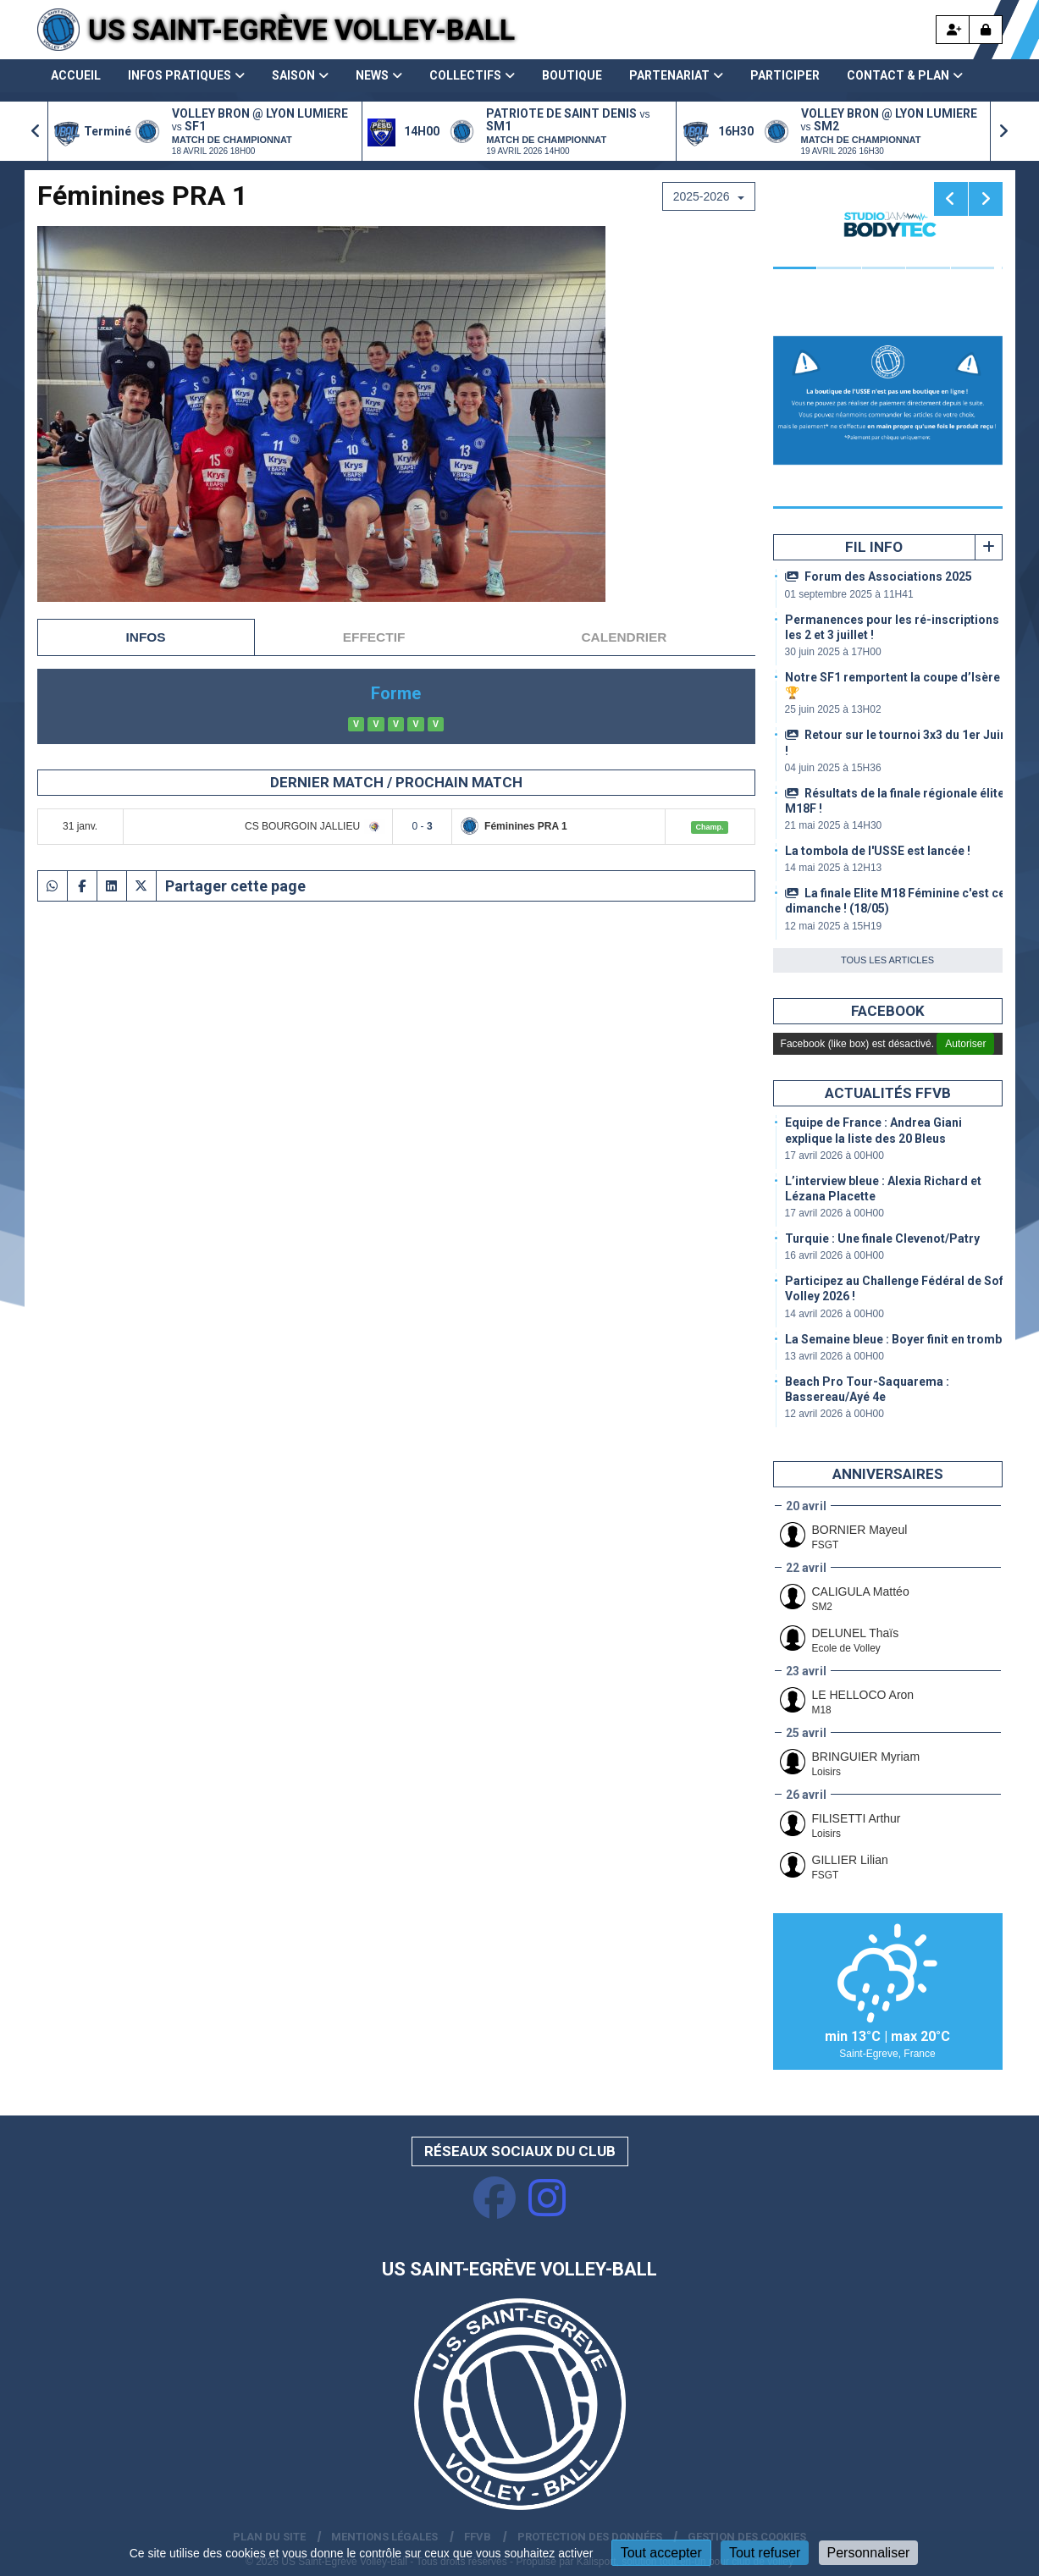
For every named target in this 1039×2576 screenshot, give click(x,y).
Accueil (76, 75)
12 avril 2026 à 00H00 (834, 1414)
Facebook (888, 1010)
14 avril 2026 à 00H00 (834, 1314)
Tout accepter (661, 2553)
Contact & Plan (905, 75)
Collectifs (472, 75)
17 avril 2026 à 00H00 (834, 1155)
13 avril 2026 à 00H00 (834, 1356)
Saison (300, 75)
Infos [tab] (146, 637)
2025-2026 (708, 196)
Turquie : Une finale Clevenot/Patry (882, 1238)
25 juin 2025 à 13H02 (833, 709)
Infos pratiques (186, 75)
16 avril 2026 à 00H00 (834, 1255)
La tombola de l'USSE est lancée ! (877, 851)
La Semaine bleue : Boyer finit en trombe (897, 1339)
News (379, 75)
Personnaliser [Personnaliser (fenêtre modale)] (868, 2553)
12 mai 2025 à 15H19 (833, 926)
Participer (785, 75)
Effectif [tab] (374, 637)
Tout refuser (764, 2553)
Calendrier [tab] (624, 637)
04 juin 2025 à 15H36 (833, 768)
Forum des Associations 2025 (878, 576)
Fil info (874, 546)
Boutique (572, 75)
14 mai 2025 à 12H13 (833, 868)
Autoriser (965, 1044)
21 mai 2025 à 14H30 (833, 825)
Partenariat (676, 75)
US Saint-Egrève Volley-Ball (301, 30)
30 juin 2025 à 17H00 (833, 652)
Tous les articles (887, 960)
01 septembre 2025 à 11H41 (849, 594)
